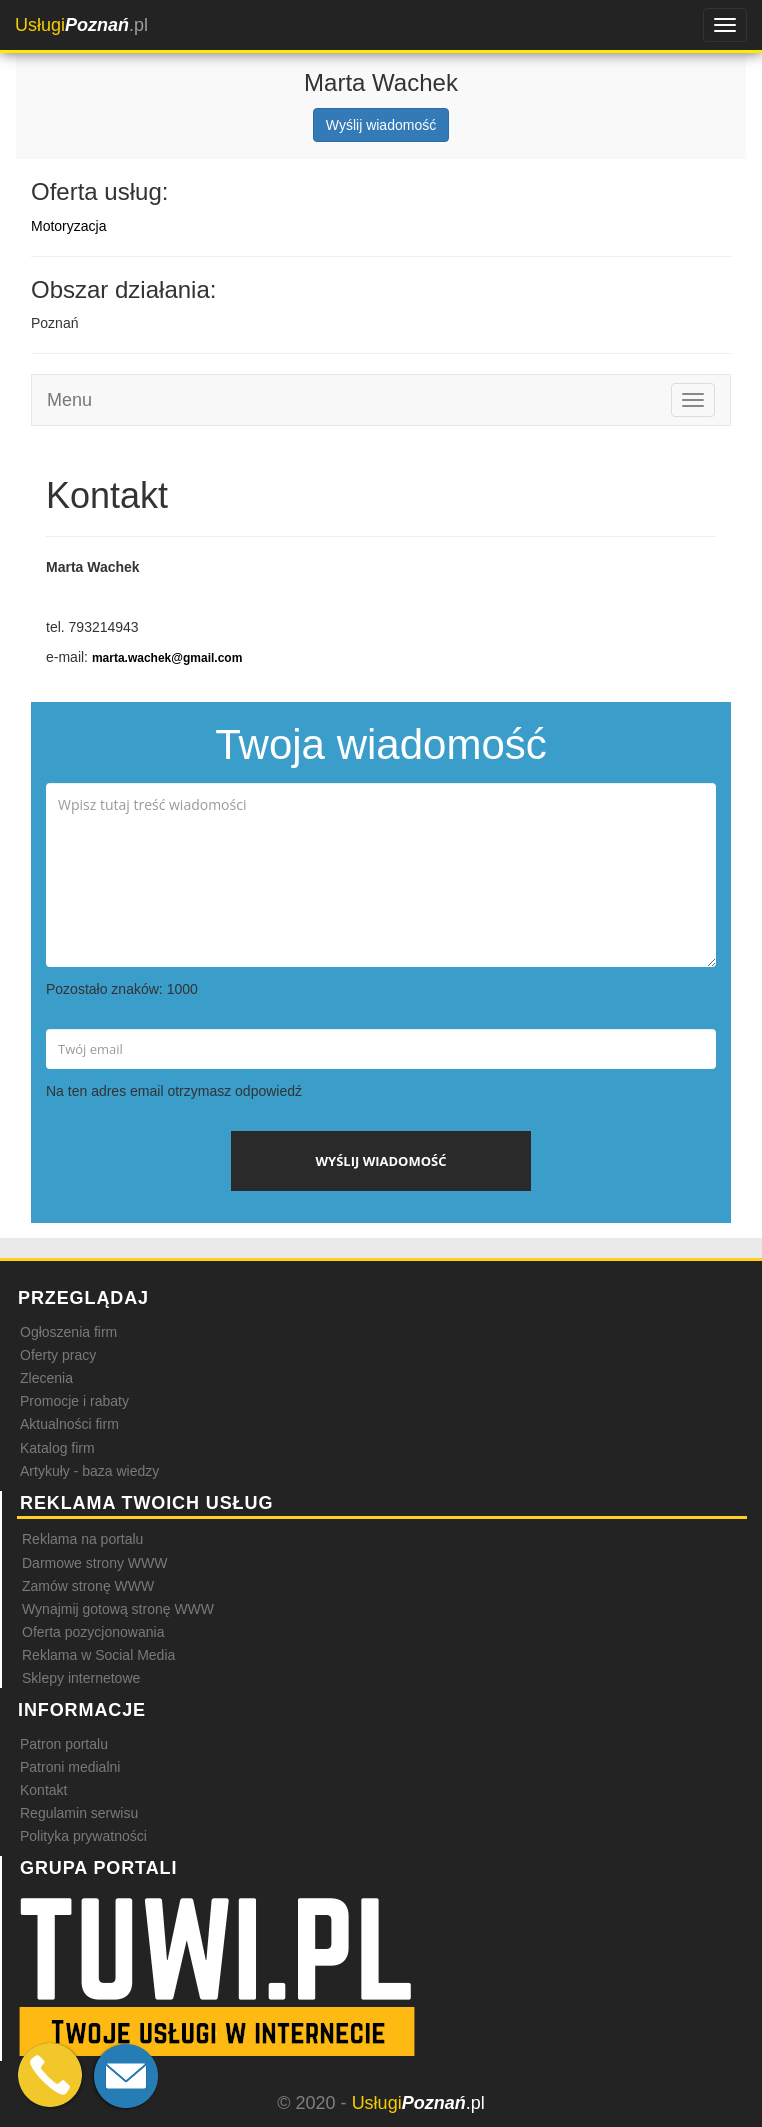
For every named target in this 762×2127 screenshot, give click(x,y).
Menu (69, 400)
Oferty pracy (58, 1355)
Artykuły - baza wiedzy (89, 1471)
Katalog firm (57, 1448)
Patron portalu (64, 1744)
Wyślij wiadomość (381, 125)
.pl (81, 25)
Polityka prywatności (83, 1836)
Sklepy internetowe (81, 1678)
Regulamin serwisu (79, 1813)
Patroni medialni (70, 1767)
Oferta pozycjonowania (93, 1632)
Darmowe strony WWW (94, 1563)
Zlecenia (46, 1378)
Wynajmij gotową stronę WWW (118, 1609)
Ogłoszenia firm (68, 1332)
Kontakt (43, 1790)
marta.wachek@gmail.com (167, 658)
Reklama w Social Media (98, 1655)
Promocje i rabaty (74, 1401)
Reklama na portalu (82, 1539)
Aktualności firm (69, 1424)
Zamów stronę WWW (88, 1586)
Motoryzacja (68, 226)
